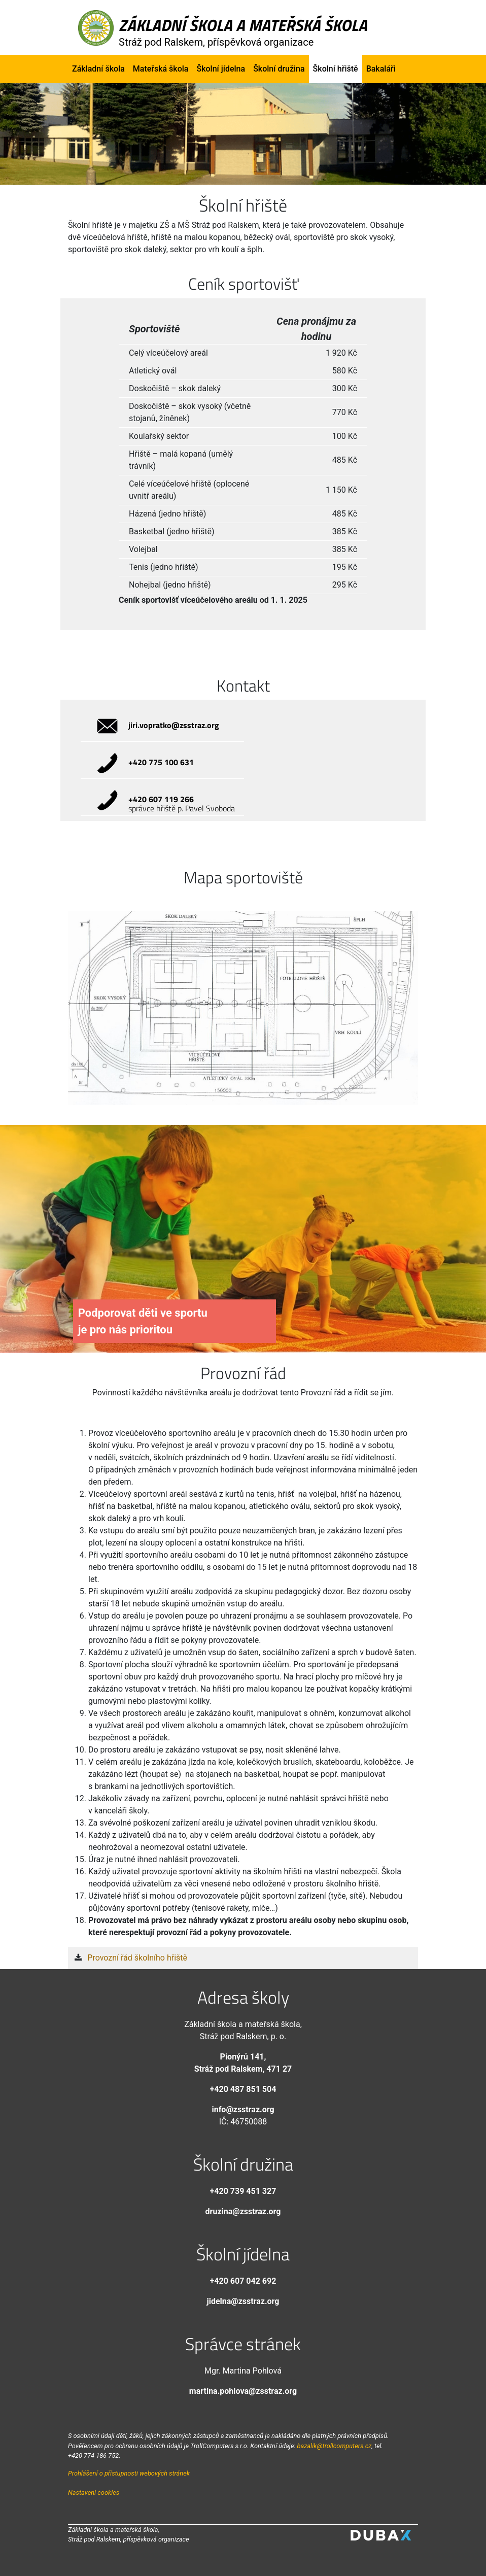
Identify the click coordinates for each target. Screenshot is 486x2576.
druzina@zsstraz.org (243, 2211)
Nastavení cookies (93, 2492)
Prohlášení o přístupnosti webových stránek (129, 2473)
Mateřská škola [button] (161, 69)
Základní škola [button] (98, 69)
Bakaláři (381, 69)
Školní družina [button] (278, 69)
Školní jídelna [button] (220, 69)
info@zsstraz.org (243, 2109)
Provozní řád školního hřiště (137, 1958)
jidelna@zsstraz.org (243, 2301)
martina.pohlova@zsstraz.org (243, 2391)
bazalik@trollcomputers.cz (334, 2446)
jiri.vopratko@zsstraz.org (173, 725)
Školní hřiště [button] (335, 69)
